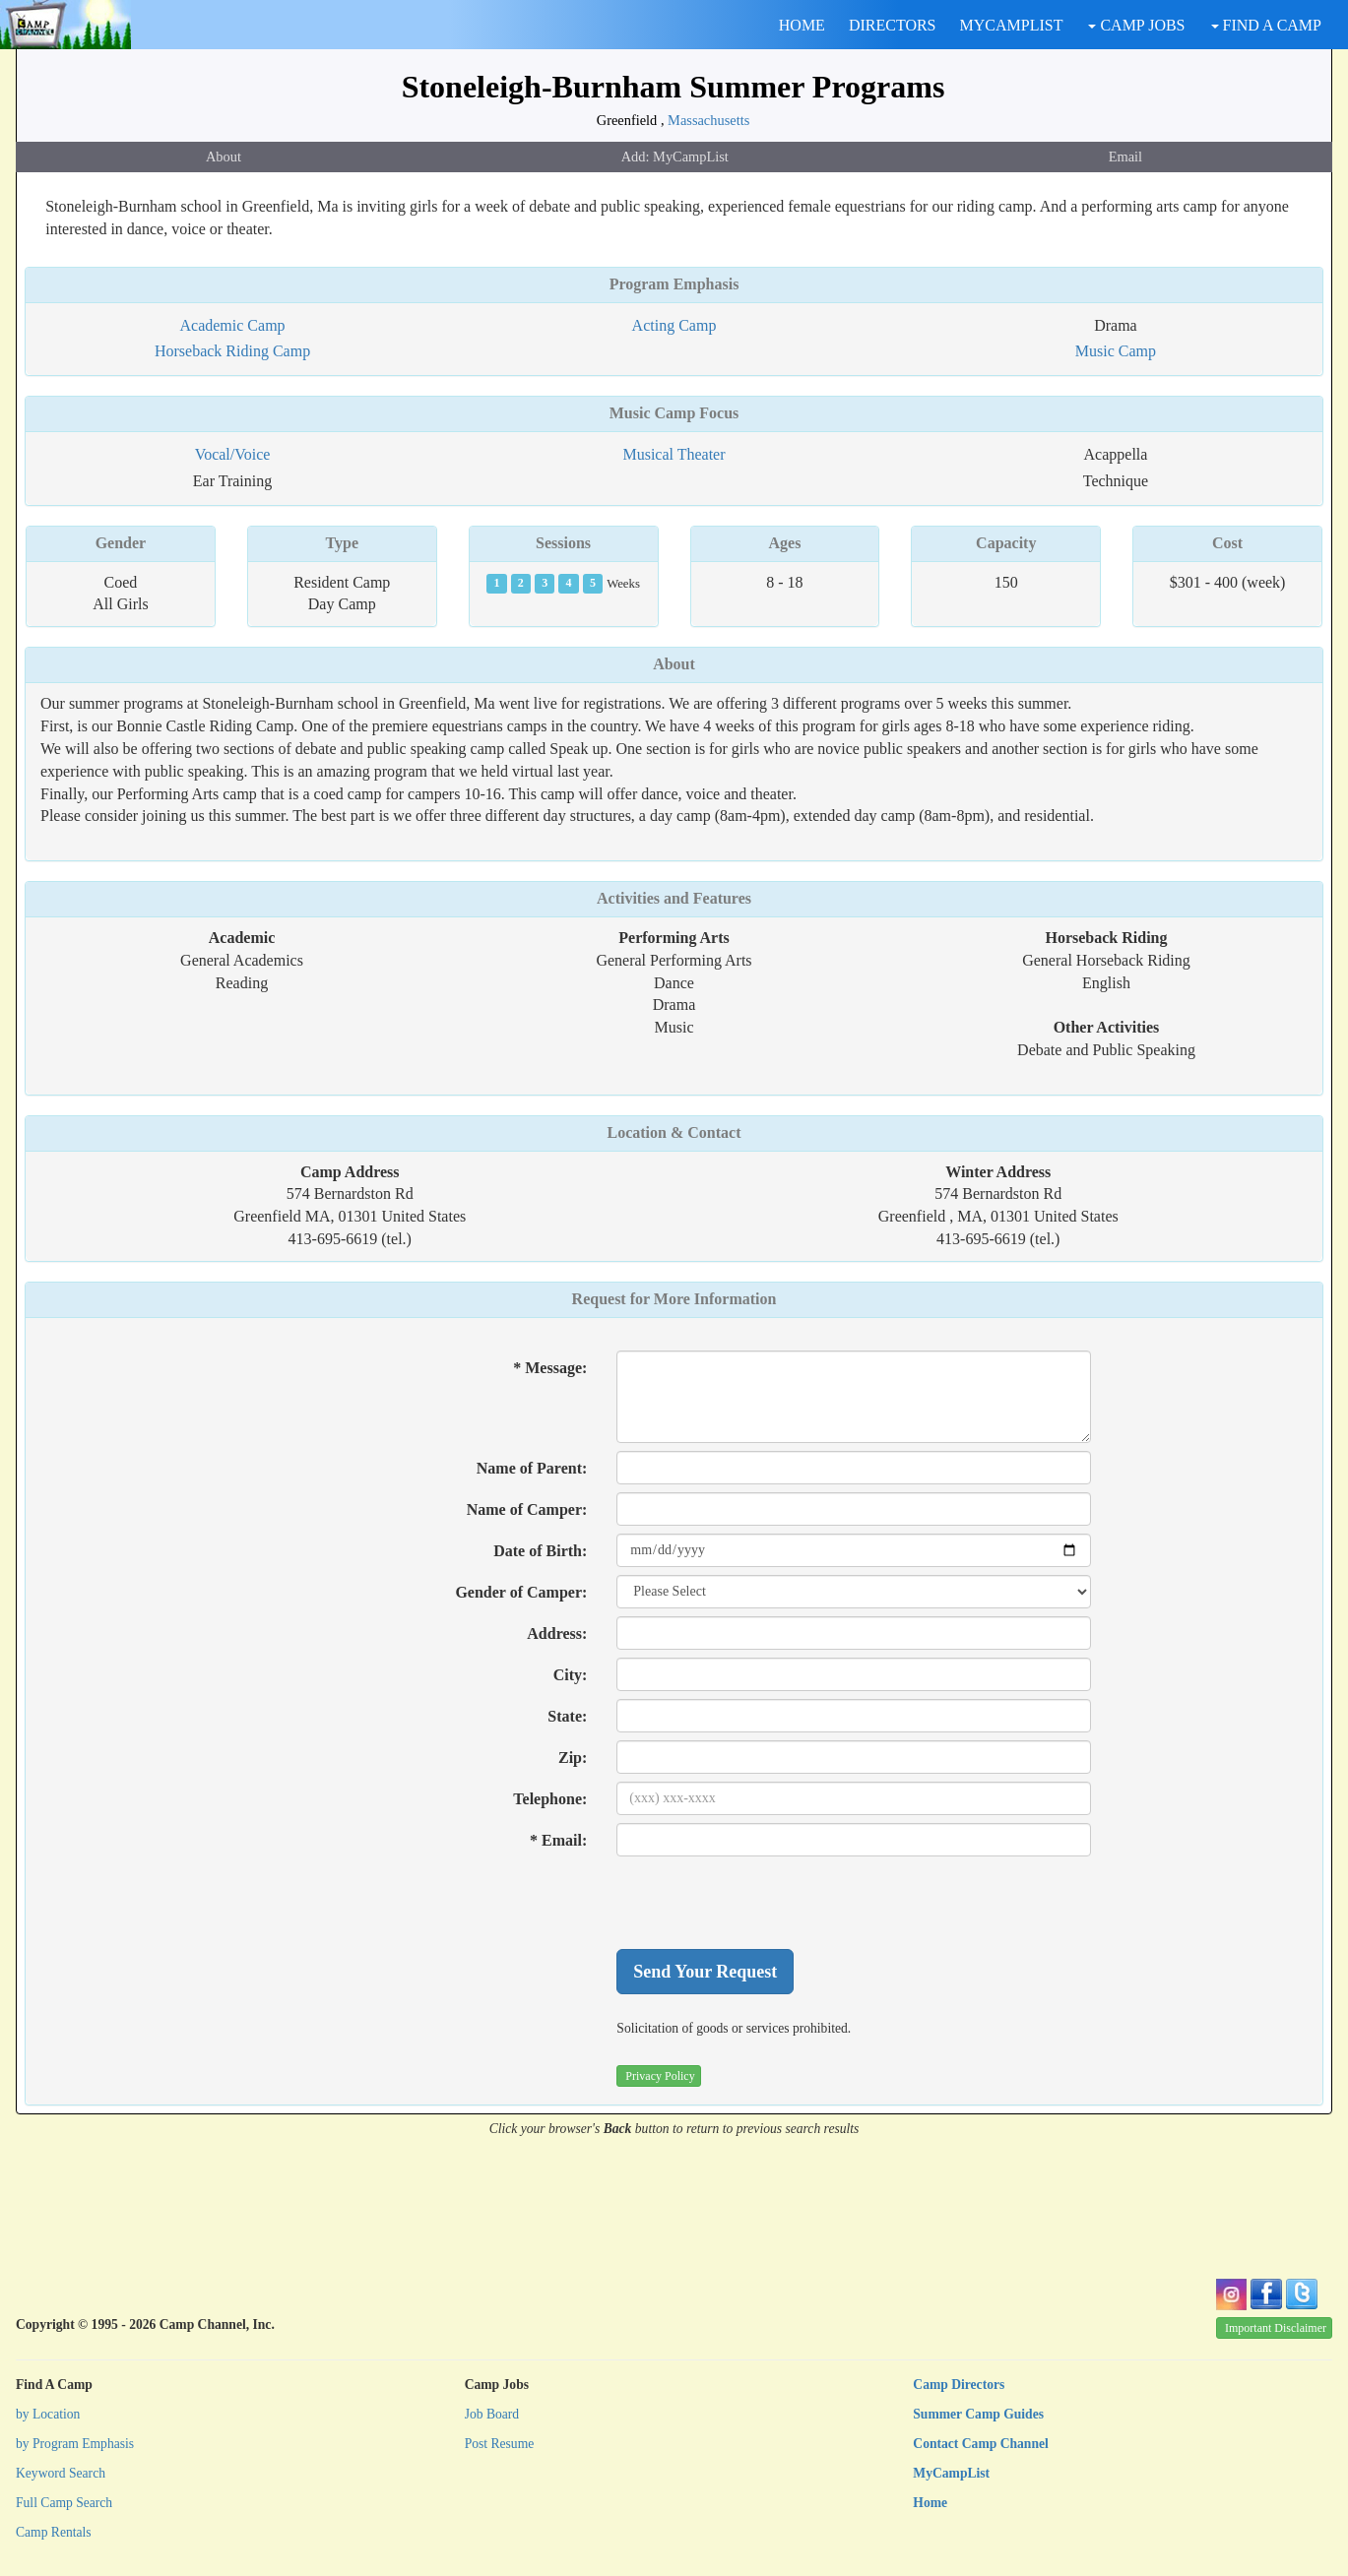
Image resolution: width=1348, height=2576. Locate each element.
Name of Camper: (527, 1509)
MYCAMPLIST (1011, 25)
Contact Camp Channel (980, 2443)
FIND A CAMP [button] (1266, 25)
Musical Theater (673, 454)
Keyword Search (60, 2473)
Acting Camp (674, 325)
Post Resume (500, 2443)
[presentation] (766, 1902)
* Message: (550, 1367)
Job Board (492, 2414)
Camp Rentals (54, 2532)
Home (930, 2502)
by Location (48, 2414)
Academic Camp (233, 325)
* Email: (558, 1840)
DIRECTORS (892, 25)
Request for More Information (674, 1298)
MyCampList (951, 2473)
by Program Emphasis (75, 2443)
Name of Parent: (532, 1468)
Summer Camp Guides (978, 2414)
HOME (802, 25)
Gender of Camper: (521, 1592)
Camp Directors (958, 2384)
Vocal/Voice (233, 454)
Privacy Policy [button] (659, 2076)
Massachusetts (708, 120)
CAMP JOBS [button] (1136, 25)
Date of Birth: (540, 1550)
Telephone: (550, 1799)
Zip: (572, 1757)
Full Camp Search (64, 2502)
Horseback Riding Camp (232, 351)
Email (1125, 156)
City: (570, 1674)
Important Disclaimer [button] (1275, 2328)
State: (567, 1716)
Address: (557, 1633)
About (223, 156)
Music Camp (1115, 351)
